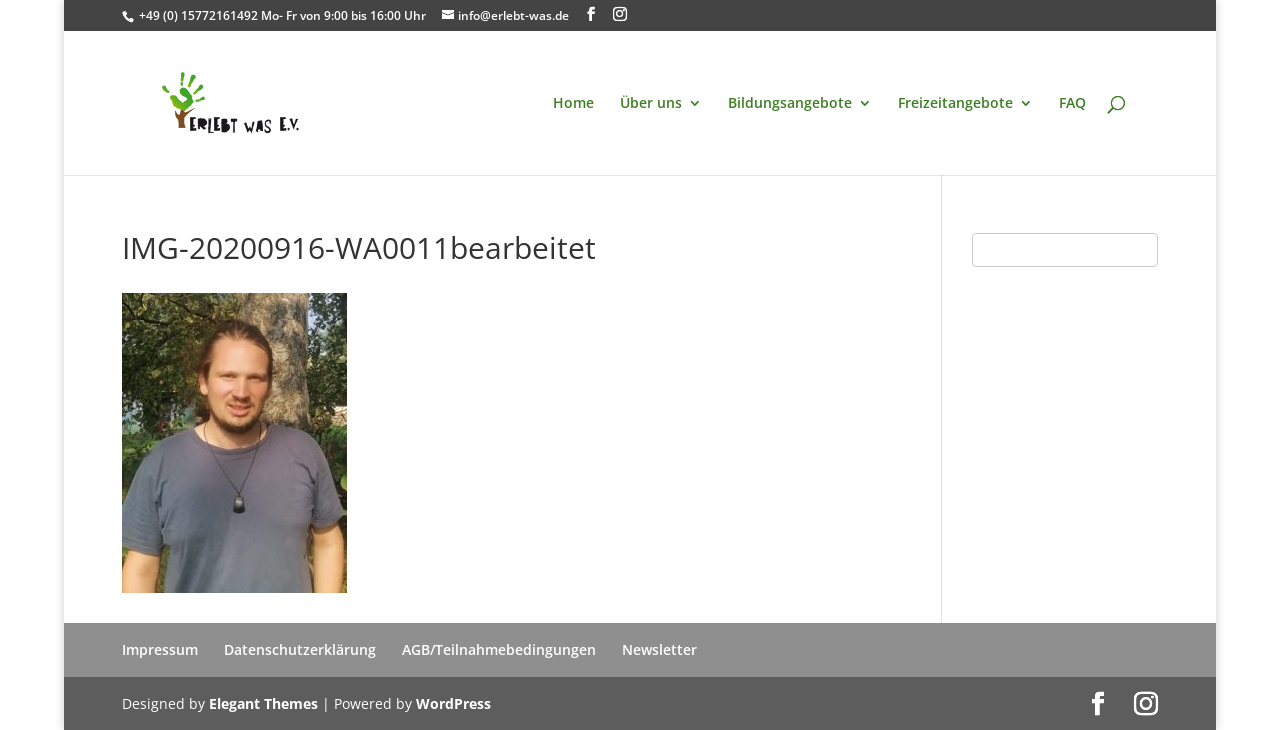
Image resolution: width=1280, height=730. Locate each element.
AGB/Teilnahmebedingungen (499, 649)
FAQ (1072, 104)
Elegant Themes (263, 703)
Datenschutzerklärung (300, 649)
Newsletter (659, 649)
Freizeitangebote (955, 104)
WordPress (453, 703)
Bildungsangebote (790, 104)
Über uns (651, 104)
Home (573, 104)
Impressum (160, 649)
